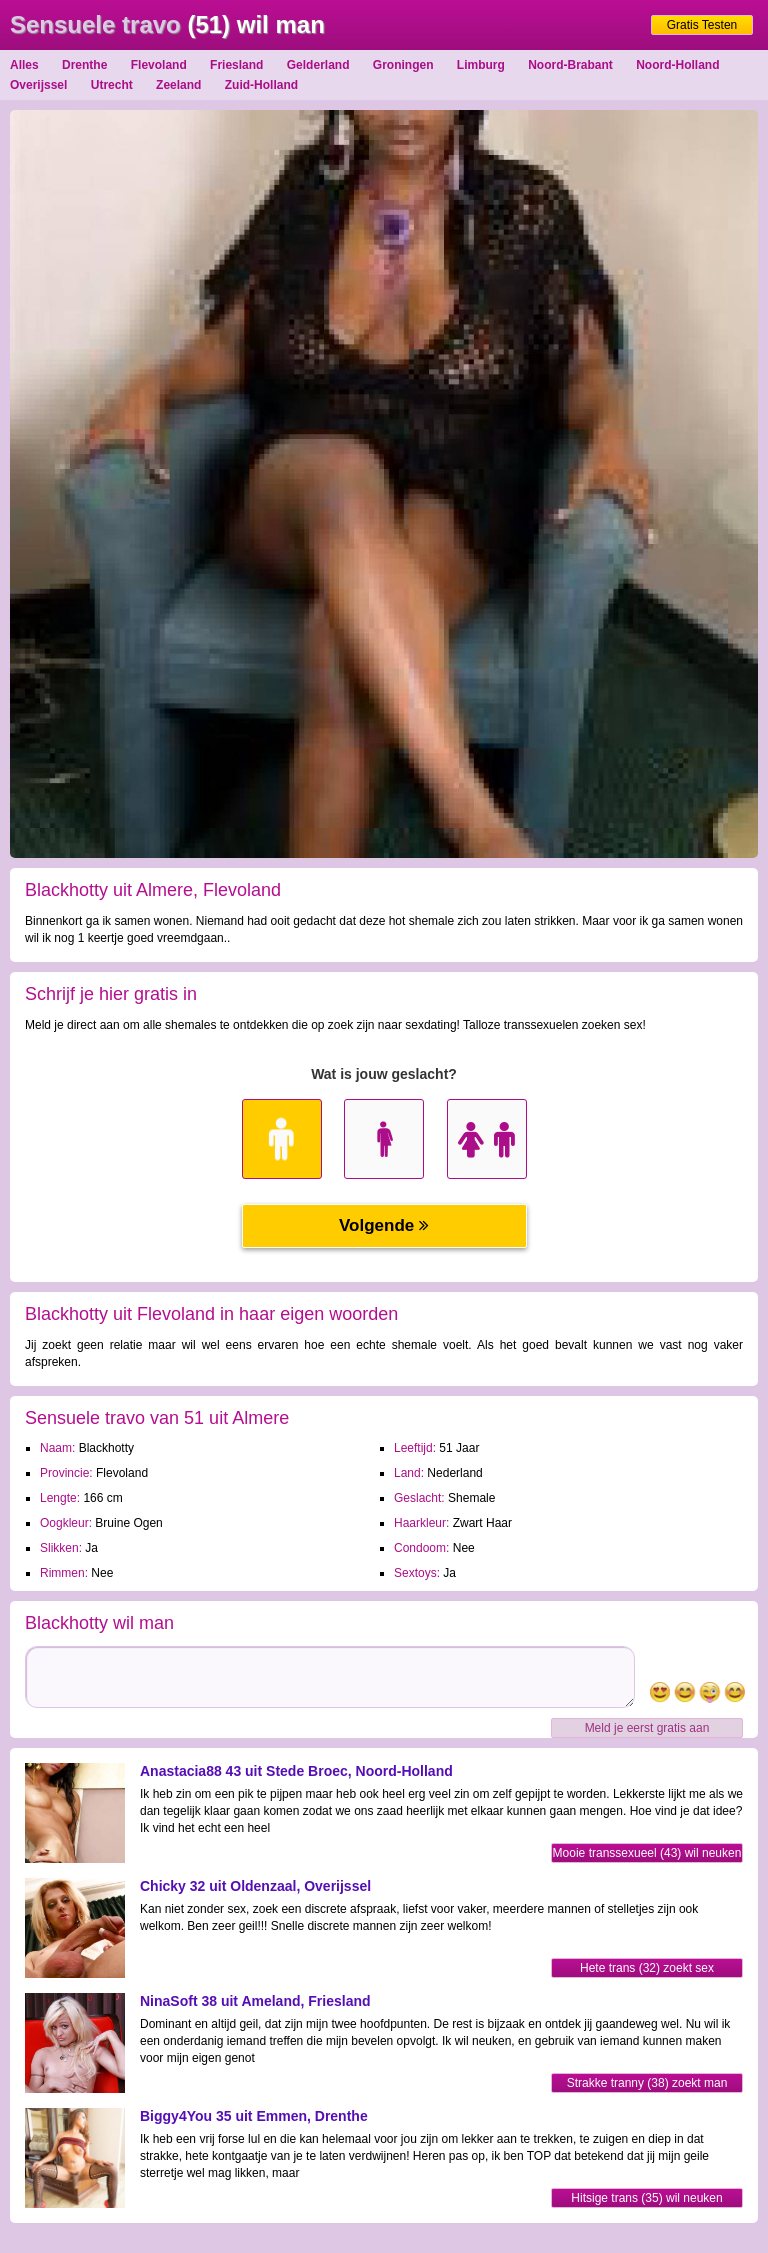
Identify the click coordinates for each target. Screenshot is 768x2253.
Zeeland (178, 85)
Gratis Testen (702, 25)
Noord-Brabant (570, 65)
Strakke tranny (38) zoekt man (647, 2083)
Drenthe (84, 65)
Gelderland (318, 65)
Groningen (403, 65)
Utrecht (112, 85)
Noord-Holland (677, 65)
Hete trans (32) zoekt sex (647, 1968)
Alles (24, 65)
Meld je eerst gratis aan (647, 1728)
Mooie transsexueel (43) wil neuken (647, 1853)
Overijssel (38, 85)
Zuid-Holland (261, 85)
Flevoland (159, 65)
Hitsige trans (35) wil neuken (646, 2198)
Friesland (236, 65)
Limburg (481, 65)
